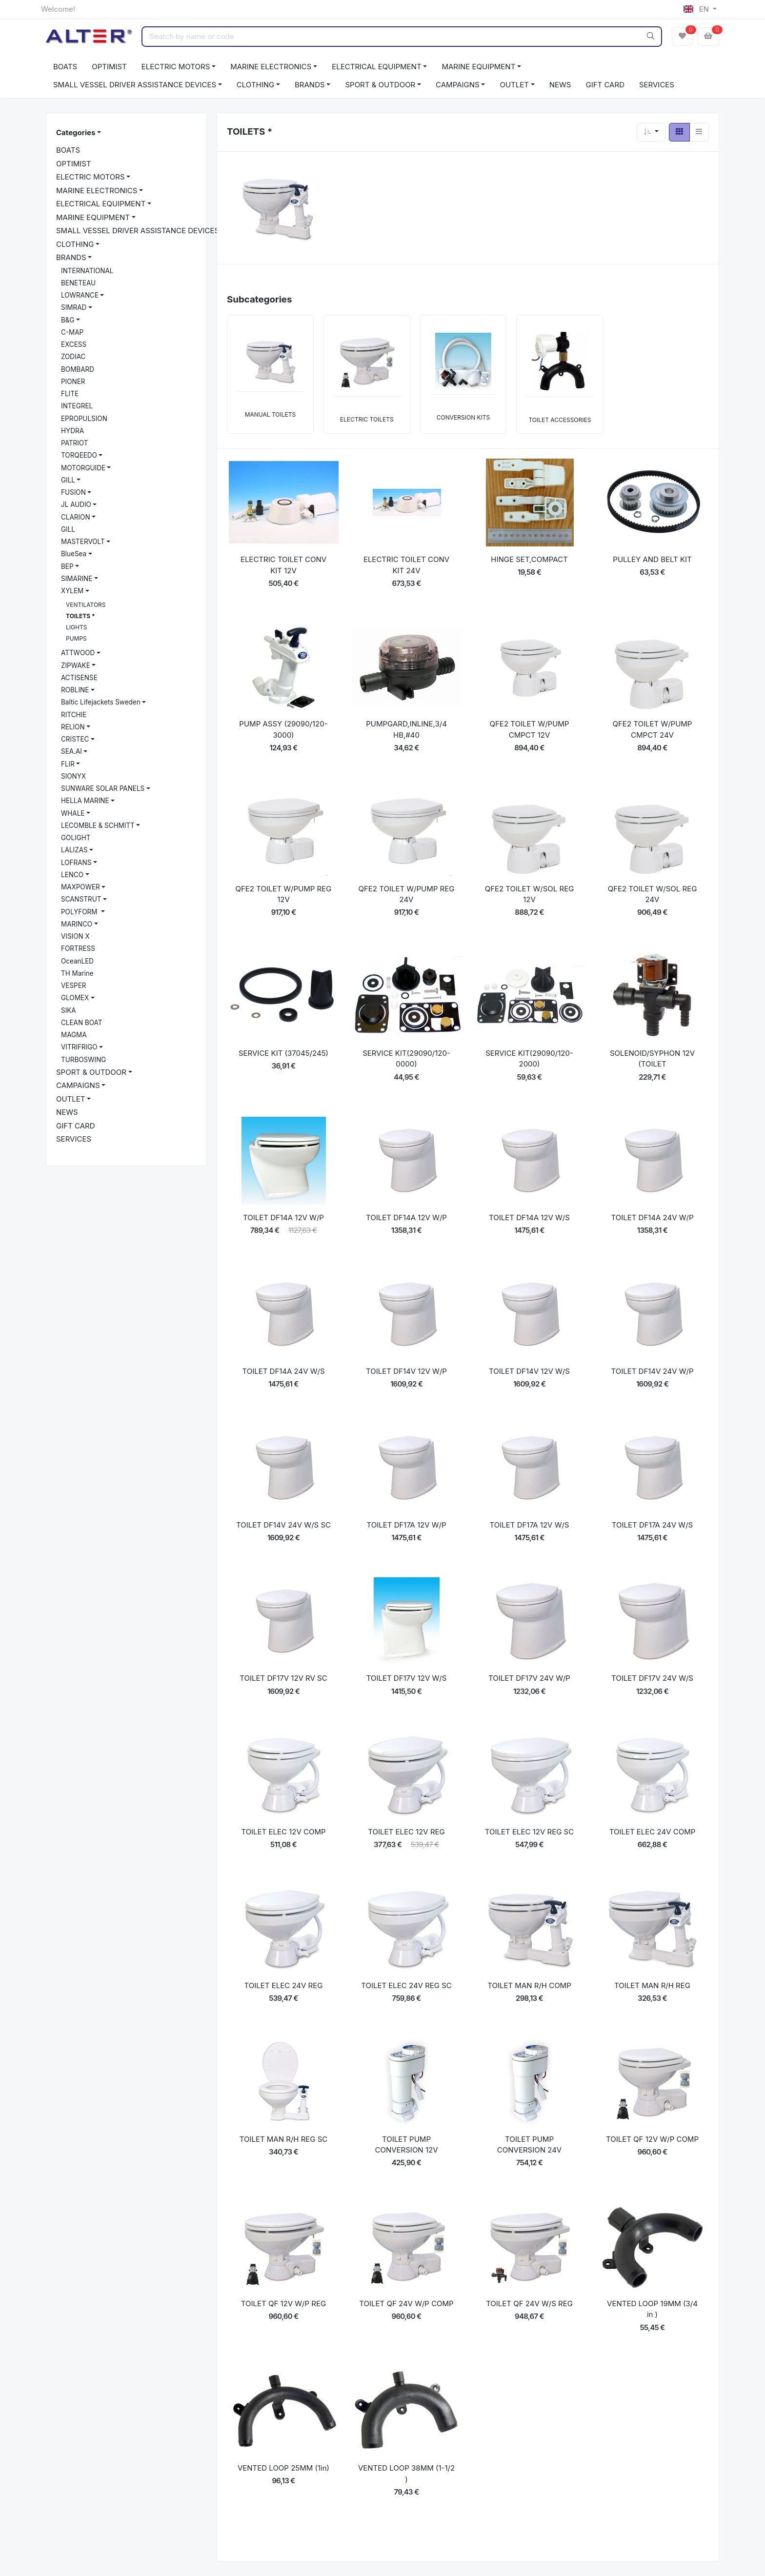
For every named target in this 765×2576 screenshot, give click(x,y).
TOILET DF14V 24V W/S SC (283, 1525)
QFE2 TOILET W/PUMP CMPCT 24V (652, 729)
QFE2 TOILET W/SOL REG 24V (652, 894)
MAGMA (74, 1035)
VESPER (73, 985)
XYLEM (72, 591)
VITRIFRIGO (79, 1047)
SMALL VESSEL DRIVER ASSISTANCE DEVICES (134, 84)
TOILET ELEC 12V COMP (283, 1831)
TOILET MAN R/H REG (652, 1985)
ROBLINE (75, 690)
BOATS (65, 66)
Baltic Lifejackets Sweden (101, 702)
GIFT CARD (604, 84)
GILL (68, 480)
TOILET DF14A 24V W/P (652, 1217)
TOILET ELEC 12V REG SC (529, 1831)
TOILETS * (80, 616)
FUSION (73, 492)
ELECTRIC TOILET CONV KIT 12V (283, 565)
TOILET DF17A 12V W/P (406, 1525)
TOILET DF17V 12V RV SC (283, 1678)
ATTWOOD (78, 653)
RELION (73, 727)
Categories (75, 132)
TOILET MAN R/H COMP (529, 1985)
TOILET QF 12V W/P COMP (652, 2139)
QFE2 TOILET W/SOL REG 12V (529, 894)
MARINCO (76, 924)
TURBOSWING (83, 1060)
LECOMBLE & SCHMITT (98, 825)
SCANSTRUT (81, 899)
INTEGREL (77, 406)
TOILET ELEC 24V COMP (652, 1831)
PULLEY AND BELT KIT (652, 559)
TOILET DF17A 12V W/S (529, 1525)
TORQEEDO (79, 455)
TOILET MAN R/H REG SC (284, 2139)
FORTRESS (78, 948)
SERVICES (656, 84)
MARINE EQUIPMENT (478, 66)
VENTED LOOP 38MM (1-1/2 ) (406, 2473)
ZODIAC (73, 357)
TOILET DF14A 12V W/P (283, 1217)
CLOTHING (255, 84)
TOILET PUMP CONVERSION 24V (529, 2144)
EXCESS (73, 344)
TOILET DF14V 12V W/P (406, 1371)
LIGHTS (76, 627)
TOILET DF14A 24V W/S (283, 1371)
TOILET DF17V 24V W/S (652, 1678)
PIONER (73, 381)
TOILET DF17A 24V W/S (652, 1525)
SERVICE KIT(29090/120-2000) (529, 1058)
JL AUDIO (76, 504)
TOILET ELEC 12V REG (406, 1831)
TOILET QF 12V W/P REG (283, 2303)
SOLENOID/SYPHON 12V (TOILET (652, 1058)
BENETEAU (78, 283)
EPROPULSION (84, 419)
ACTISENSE (79, 678)
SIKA (68, 1010)
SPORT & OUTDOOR (380, 84)
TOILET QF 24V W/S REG (529, 2303)
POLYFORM (80, 912)
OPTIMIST (109, 66)
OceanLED (77, 961)
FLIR (68, 764)
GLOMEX (75, 998)
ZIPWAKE (75, 665)
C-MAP (72, 332)
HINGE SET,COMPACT (529, 559)
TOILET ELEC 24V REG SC (406, 1985)
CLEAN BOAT (81, 1022)
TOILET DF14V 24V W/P (652, 1371)
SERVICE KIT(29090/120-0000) (406, 1058)
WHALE (72, 813)
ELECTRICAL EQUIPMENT (376, 66)
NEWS (560, 84)
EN (697, 9)
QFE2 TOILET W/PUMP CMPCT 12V (529, 729)
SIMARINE (76, 579)
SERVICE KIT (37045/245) (283, 1053)
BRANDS (310, 84)
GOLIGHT (75, 838)
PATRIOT (74, 443)
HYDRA (72, 431)
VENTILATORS (86, 604)
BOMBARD (77, 369)
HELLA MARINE (85, 801)
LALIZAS (74, 850)
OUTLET (514, 84)
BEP (67, 566)
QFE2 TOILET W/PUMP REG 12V (284, 894)
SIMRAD (73, 307)
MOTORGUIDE (83, 468)
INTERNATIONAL (87, 271)
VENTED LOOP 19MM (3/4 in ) (652, 2309)
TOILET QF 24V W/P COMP (406, 2303)
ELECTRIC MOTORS (175, 66)
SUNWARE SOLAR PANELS (102, 788)
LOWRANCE (80, 295)
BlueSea (73, 554)
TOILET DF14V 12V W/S (529, 1371)
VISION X (75, 936)
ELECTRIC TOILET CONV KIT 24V (406, 565)
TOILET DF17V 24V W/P (529, 1678)
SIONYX (73, 776)
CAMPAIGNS (458, 84)
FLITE (70, 394)
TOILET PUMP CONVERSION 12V (406, 2144)
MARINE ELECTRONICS (270, 66)
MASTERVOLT (83, 541)
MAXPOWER (80, 887)
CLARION (75, 517)
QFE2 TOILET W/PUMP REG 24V (407, 894)
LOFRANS (76, 862)
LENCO (72, 875)
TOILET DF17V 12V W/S (406, 1678)
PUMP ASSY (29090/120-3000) (283, 729)
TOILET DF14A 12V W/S (529, 1217)
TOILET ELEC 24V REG (283, 1985)
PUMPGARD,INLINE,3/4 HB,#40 (406, 729)
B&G (68, 320)
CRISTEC (75, 739)
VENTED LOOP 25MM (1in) (283, 2468)
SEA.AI (71, 751)
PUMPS (76, 638)
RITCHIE (73, 715)
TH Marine (77, 973)
